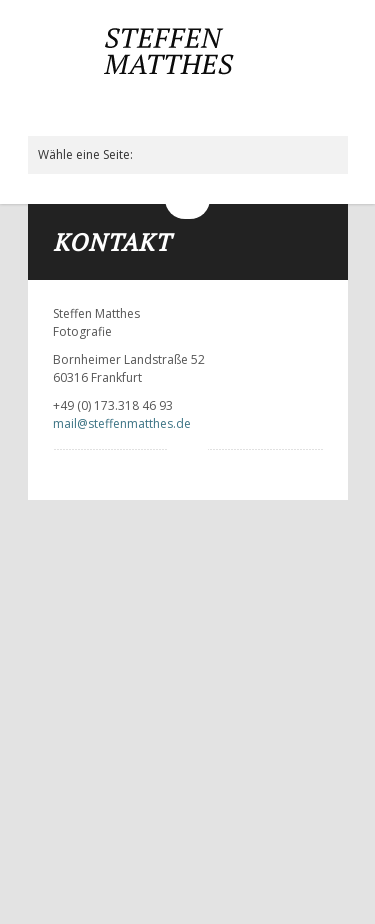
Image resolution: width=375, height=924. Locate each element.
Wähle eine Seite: (85, 154)
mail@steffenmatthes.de (122, 423)
